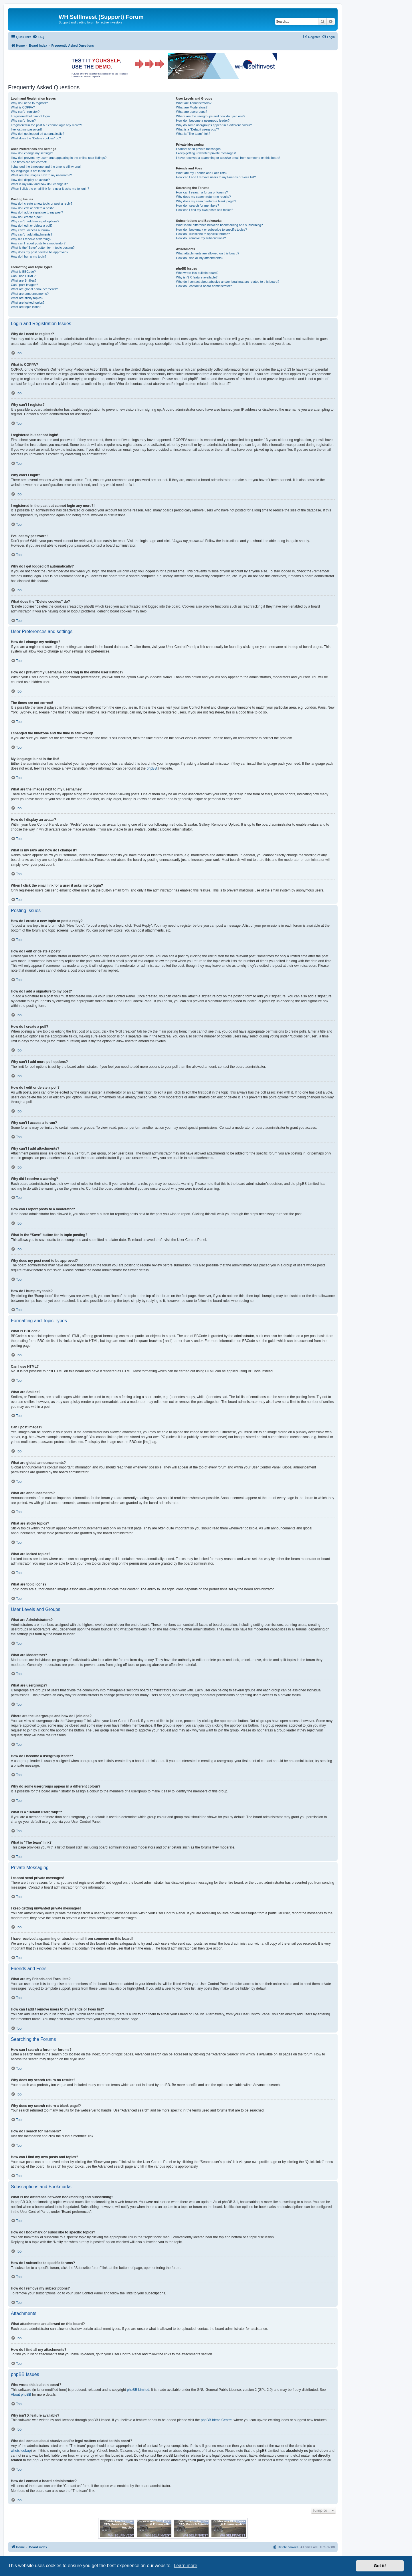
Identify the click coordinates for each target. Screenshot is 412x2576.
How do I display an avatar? (30, 179)
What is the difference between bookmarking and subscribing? (219, 225)
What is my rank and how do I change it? (39, 184)
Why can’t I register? (25, 111)
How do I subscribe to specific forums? (203, 234)
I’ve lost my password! (26, 129)
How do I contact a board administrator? (204, 286)
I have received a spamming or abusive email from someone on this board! (228, 157)
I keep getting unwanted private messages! (206, 153)
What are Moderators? (191, 107)
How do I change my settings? (32, 153)
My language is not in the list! (31, 171)
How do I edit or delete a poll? (32, 225)
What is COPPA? (23, 107)
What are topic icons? (26, 307)
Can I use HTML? (23, 276)
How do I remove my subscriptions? (201, 238)
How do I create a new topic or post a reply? (41, 203)
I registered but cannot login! (31, 116)
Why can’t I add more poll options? (35, 221)
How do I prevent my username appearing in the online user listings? (58, 157)
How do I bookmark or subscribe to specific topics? (211, 229)
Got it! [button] (380, 2565)
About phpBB (21, 2395)
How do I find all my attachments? (199, 258)
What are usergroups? (191, 111)
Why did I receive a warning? (31, 239)
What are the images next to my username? (41, 175)
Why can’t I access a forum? (30, 230)
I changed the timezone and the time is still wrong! (46, 166)
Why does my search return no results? (203, 196)
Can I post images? (24, 284)
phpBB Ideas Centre (216, 2420)
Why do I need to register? (29, 103)
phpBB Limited (138, 2390)
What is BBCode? (23, 271)
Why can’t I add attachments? (31, 234)
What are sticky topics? (27, 298)
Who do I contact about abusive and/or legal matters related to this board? (227, 281)
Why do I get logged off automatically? (37, 133)
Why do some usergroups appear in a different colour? (214, 125)
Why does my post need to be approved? (39, 252)
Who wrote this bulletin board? (197, 272)
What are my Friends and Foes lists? (201, 173)
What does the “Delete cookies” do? (36, 138)
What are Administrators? (193, 103)
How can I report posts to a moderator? (38, 243)
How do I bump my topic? (28, 256)
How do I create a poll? (27, 217)
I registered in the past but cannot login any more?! (46, 125)
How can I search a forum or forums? (202, 192)
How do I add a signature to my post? (37, 212)
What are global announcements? (34, 289)
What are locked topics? (27, 302)
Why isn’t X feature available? (196, 277)
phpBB (151, 768)
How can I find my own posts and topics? (204, 209)
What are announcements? (30, 293)
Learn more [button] (185, 2565)
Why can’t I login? (23, 120)
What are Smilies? (23, 280)
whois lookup (21, 2451)
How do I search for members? (197, 205)
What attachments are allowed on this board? (207, 253)
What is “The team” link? (193, 133)
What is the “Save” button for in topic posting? (43, 247)
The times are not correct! (29, 162)
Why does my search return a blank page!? (206, 201)
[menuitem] (38, 36)
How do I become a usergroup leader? (202, 120)
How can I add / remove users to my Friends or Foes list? (216, 177)
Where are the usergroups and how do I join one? (210, 116)
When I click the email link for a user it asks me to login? (50, 188)
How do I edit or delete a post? (32, 208)
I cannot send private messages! (198, 149)
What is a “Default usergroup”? (197, 129)
